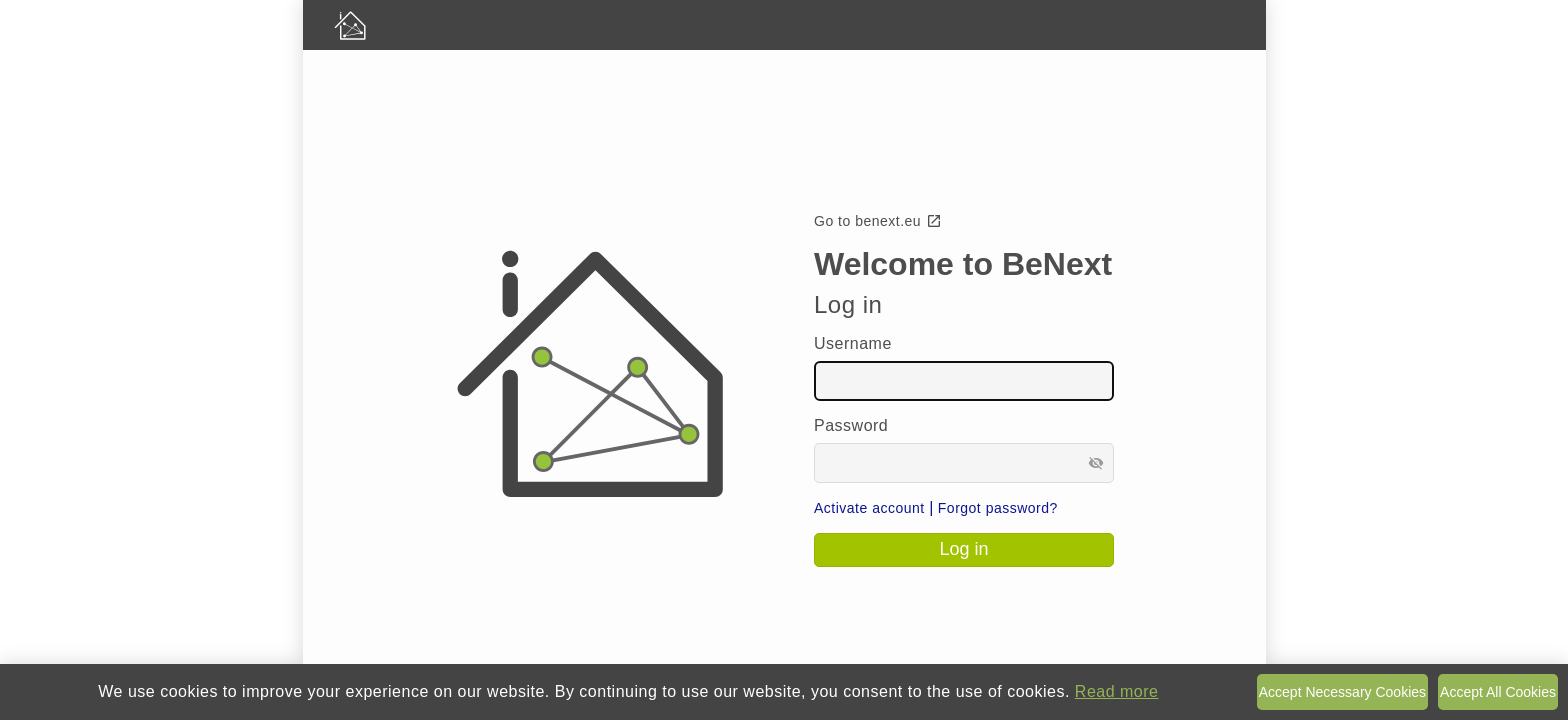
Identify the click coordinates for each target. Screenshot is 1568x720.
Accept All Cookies (1498, 692)
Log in (963, 549)
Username (853, 343)
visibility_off (1096, 463)
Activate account (869, 508)
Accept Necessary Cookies (1342, 692)
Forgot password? (998, 508)
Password (851, 425)
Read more (1117, 691)
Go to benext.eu (878, 221)
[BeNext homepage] (784, 25)
